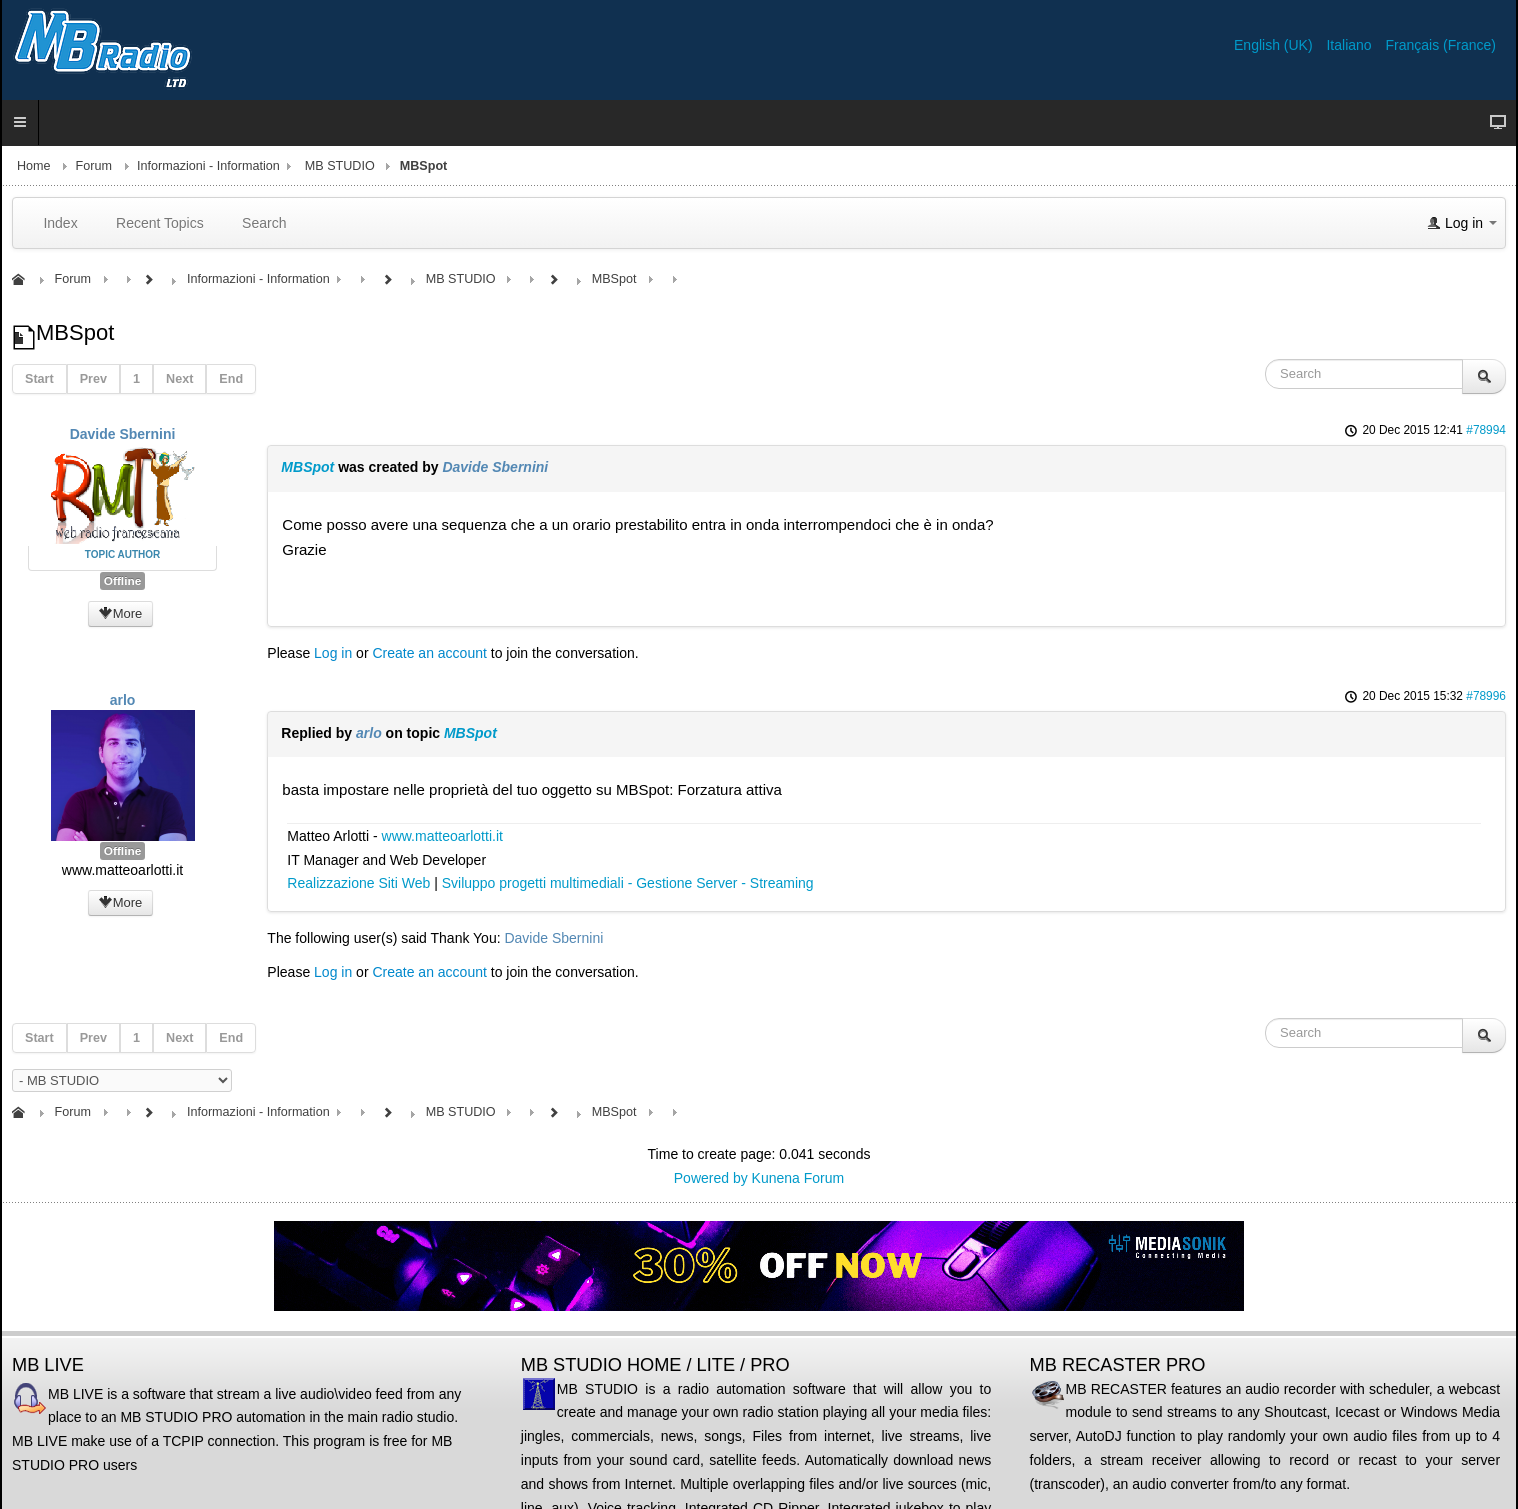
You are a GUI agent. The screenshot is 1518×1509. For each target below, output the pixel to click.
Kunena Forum (798, 1178)
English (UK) (1275, 45)
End (231, 379)
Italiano (1350, 45)
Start (39, 379)
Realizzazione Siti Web (358, 883)
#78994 (1486, 430)
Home (34, 166)
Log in (333, 653)
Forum (94, 166)
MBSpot (307, 467)
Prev (93, 379)
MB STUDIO (340, 166)
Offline (122, 581)
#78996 (1486, 696)
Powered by (711, 1178)
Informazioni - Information (208, 166)
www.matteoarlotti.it (442, 836)
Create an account (429, 653)
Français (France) (1441, 45)
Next (179, 379)
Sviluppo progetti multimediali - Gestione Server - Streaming (628, 883)
